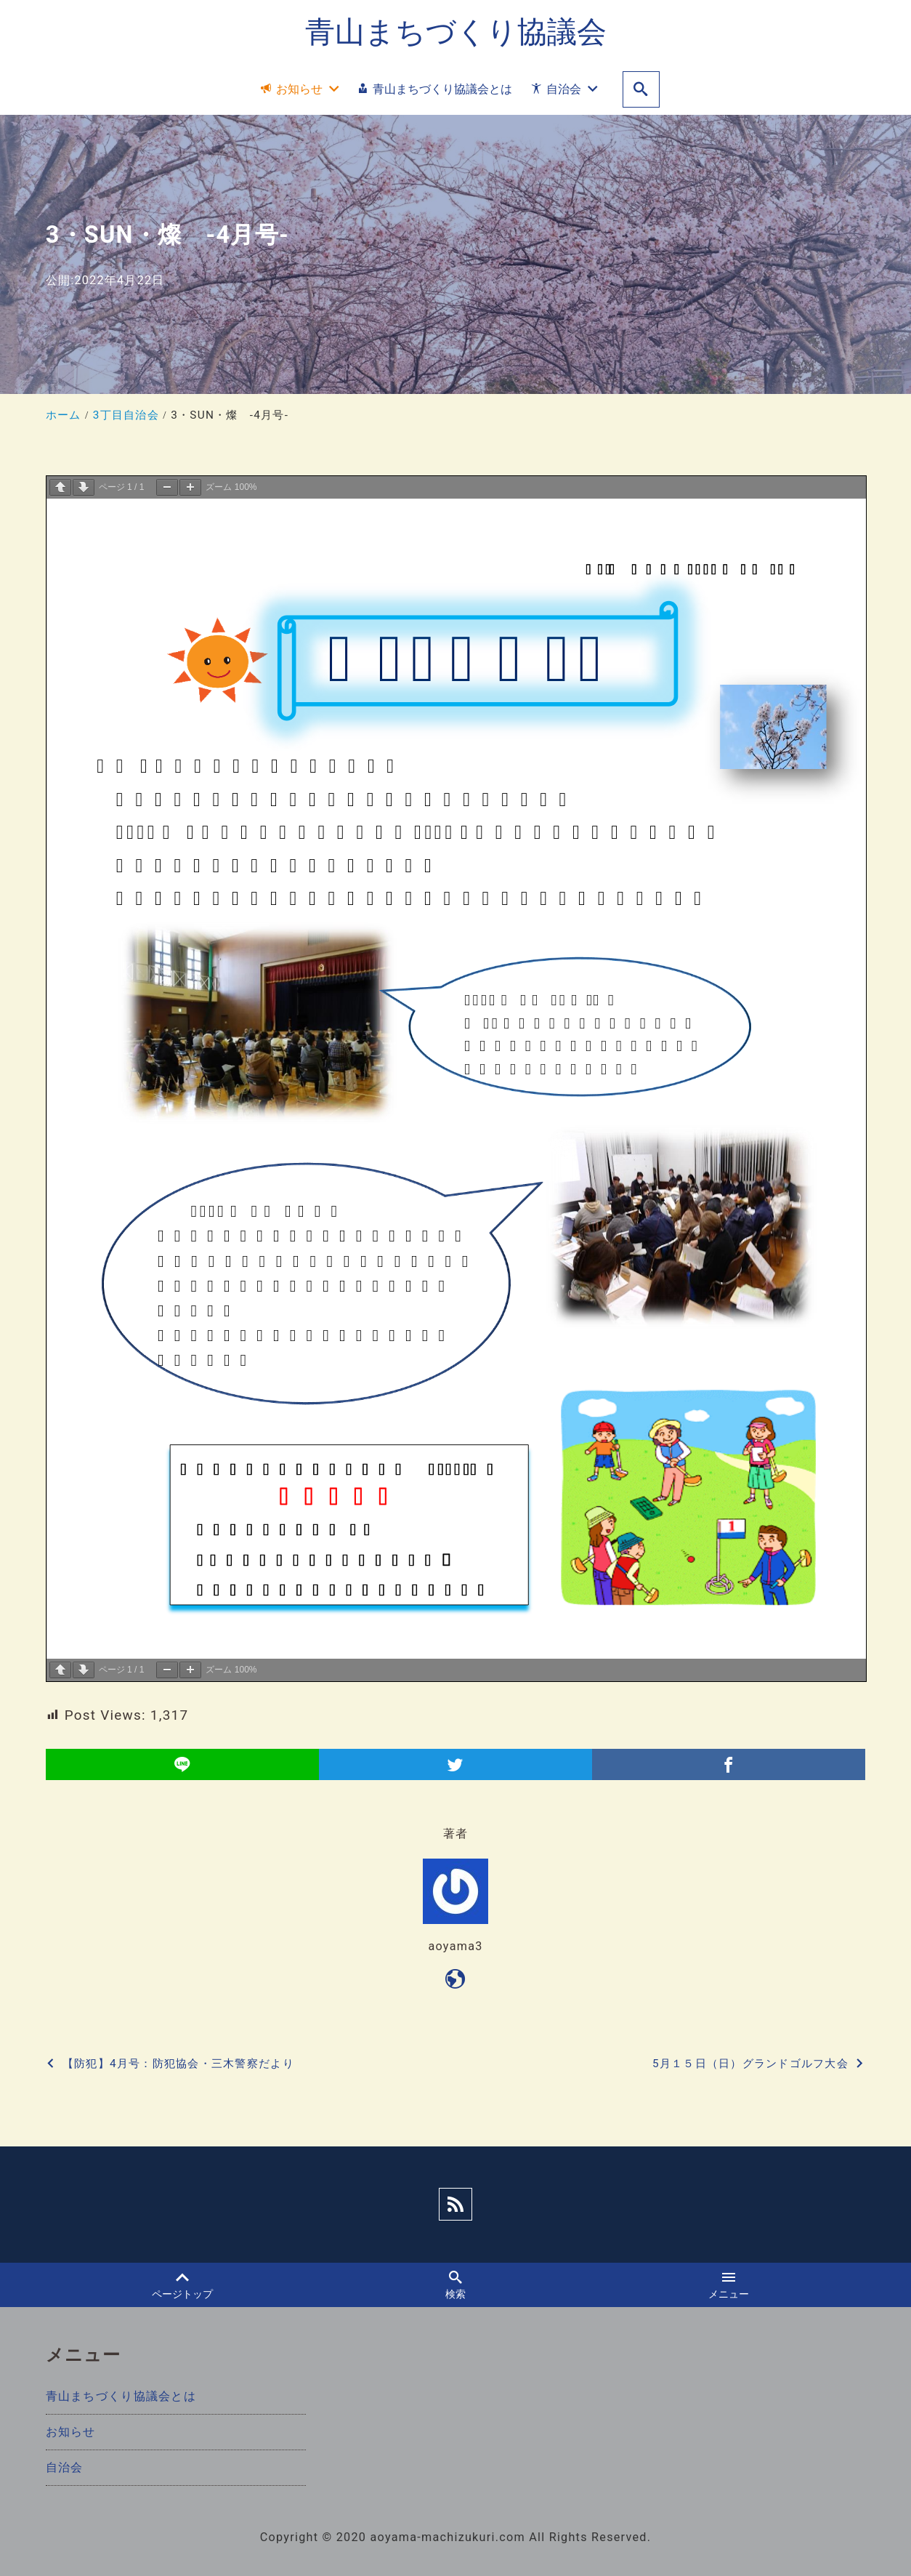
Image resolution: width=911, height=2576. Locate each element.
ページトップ (182, 2285)
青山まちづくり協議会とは (121, 2396)
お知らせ (71, 2432)
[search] (641, 89)
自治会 (65, 2467)
